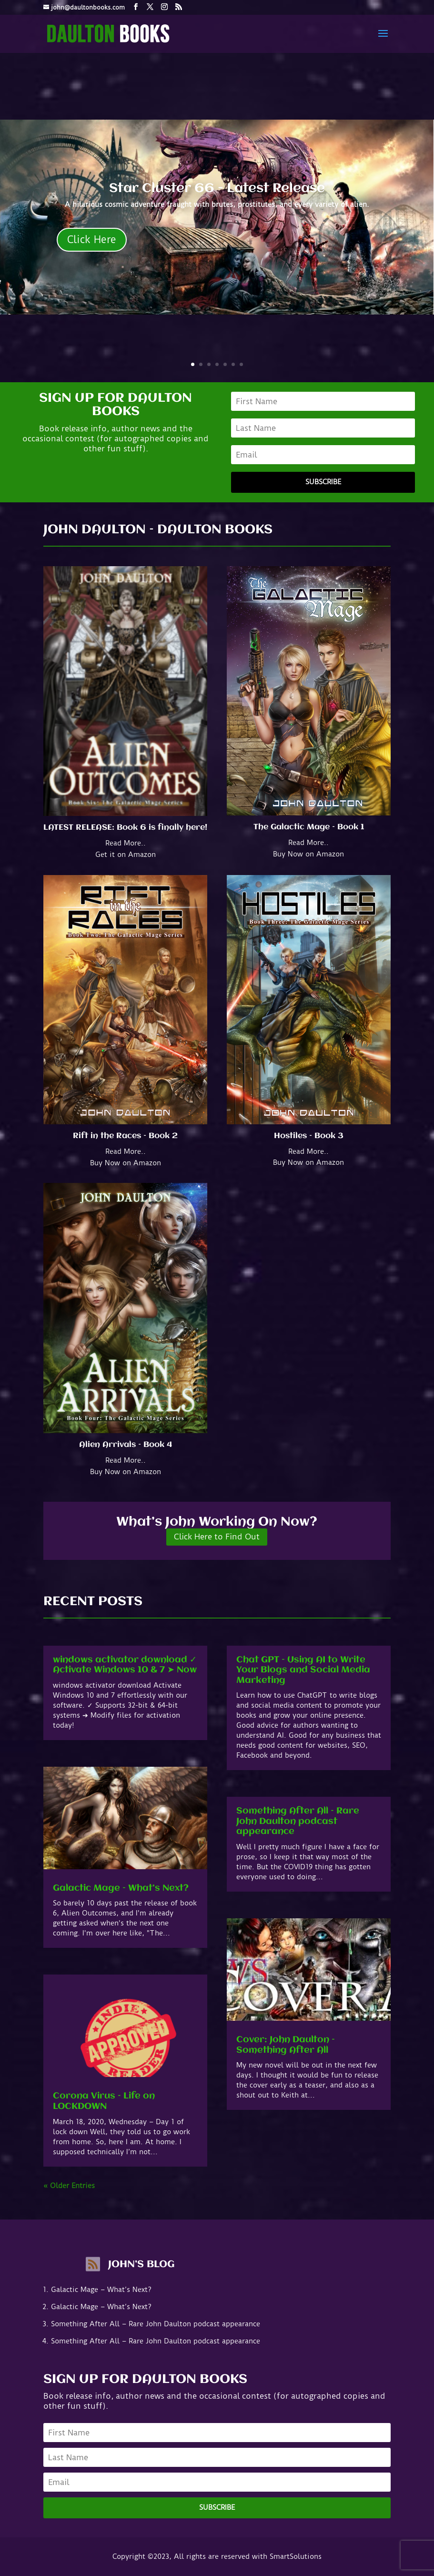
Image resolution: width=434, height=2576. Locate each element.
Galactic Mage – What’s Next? (121, 1888)
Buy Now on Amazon (308, 854)
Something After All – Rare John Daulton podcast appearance (297, 1821)
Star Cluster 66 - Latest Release (217, 188)
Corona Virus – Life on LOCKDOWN (104, 2101)
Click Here (91, 239)
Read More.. (125, 843)
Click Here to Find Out (217, 1536)
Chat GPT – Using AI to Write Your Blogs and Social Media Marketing (303, 1670)
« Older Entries (69, 2185)
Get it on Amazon (125, 854)
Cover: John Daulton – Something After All (285, 2045)
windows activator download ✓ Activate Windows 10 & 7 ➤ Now (125, 1665)
